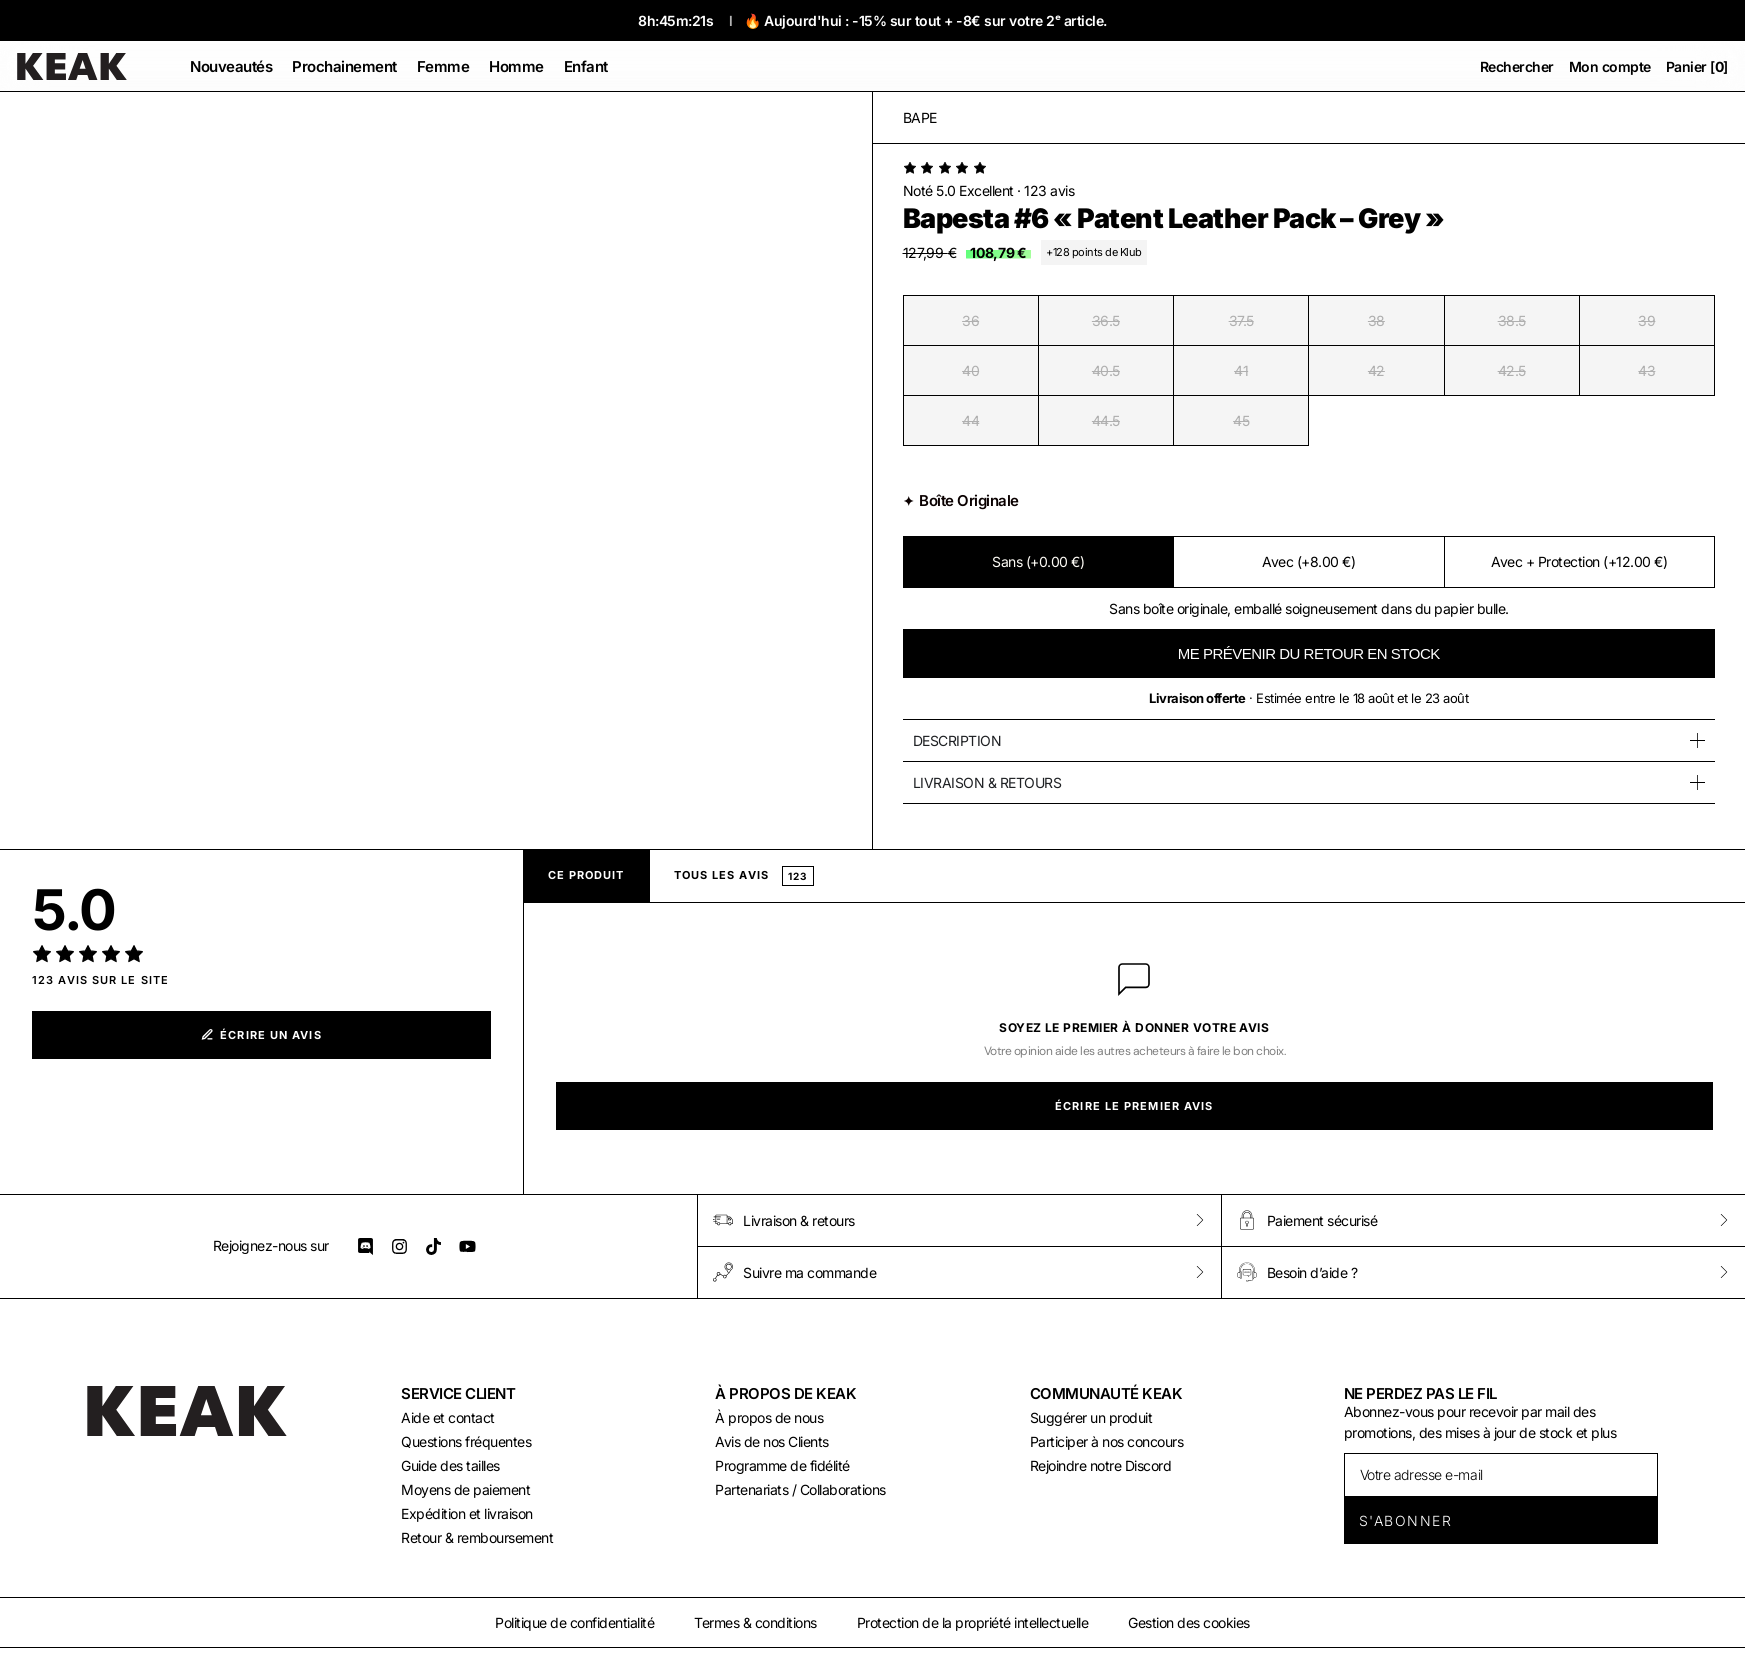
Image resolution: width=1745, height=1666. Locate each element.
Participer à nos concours (1107, 1441)
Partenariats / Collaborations (800, 1489)
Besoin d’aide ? (1297, 1272)
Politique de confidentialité (574, 1622)
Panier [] (1697, 66)
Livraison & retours (784, 1220)
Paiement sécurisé (1307, 1220)
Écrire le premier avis (1134, 1106)
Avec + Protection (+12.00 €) (1579, 561)
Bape (920, 117)
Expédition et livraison (467, 1513)
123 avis (1049, 190)
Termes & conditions (755, 1622)
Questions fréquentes (466, 1441)
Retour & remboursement (477, 1537)
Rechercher (1517, 66)
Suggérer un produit (1091, 1417)
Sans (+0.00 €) (1038, 561)
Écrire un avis (261, 1035)
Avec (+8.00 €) (1308, 561)
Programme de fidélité (782, 1465)
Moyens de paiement (465, 1489)
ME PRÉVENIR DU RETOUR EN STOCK (1309, 653)
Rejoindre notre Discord (1101, 1465)
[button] (443, 66)
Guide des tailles (450, 1465)
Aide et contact (448, 1417)
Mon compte (1610, 66)
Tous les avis (744, 876)
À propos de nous (769, 1417)
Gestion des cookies (1189, 1622)
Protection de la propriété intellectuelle (973, 1622)
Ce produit (586, 875)
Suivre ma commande (794, 1272)
